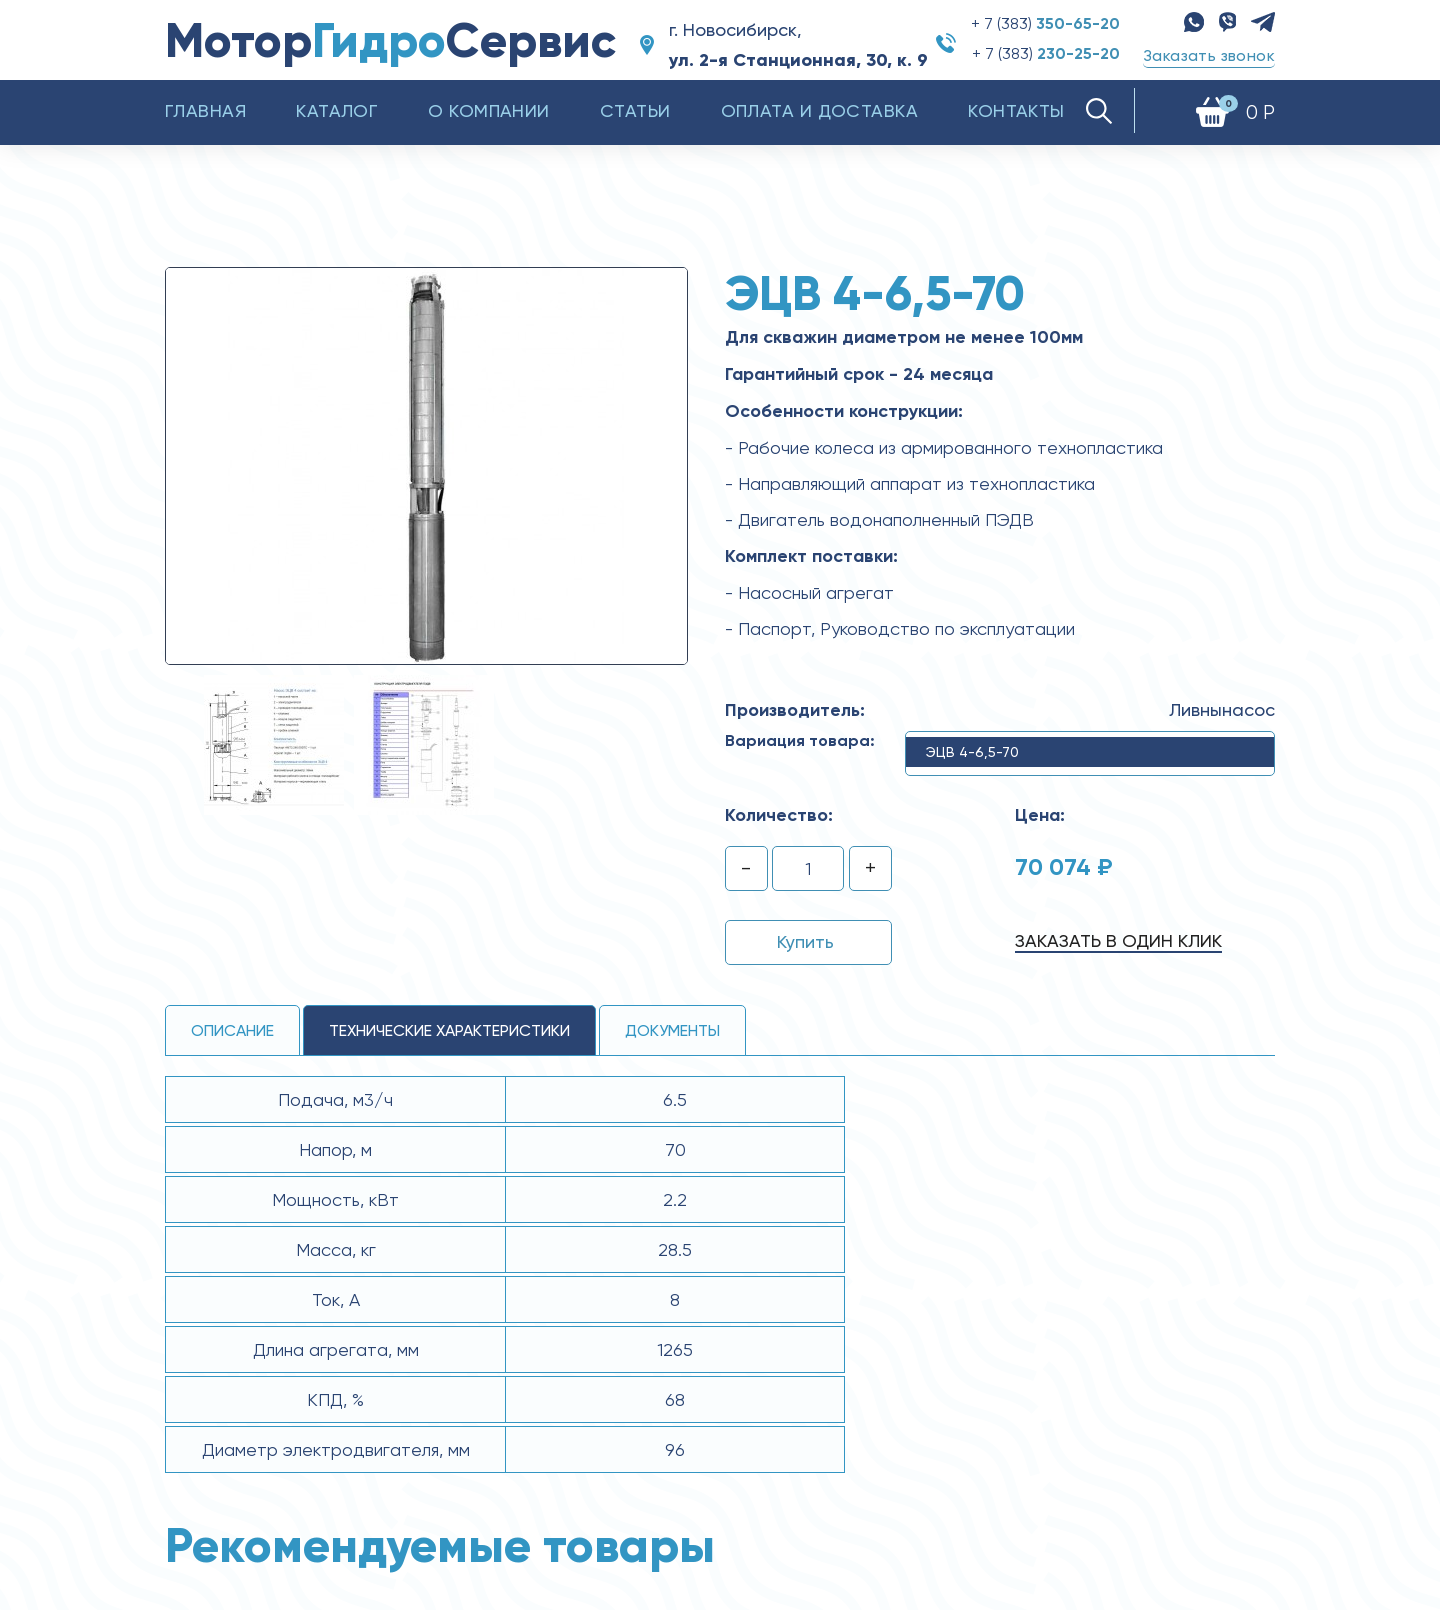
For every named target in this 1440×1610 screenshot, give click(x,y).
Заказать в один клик (1118, 940)
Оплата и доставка (820, 110)
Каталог (337, 110)
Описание (232, 1030)
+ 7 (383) (1045, 23)
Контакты (1016, 110)
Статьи (635, 110)
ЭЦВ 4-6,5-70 (972, 752)
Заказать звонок (1209, 55)
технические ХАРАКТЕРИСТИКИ (449, 1030)
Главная (205, 110)
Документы (672, 1030)
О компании (489, 110)
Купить (805, 941)
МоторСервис (390, 40)
